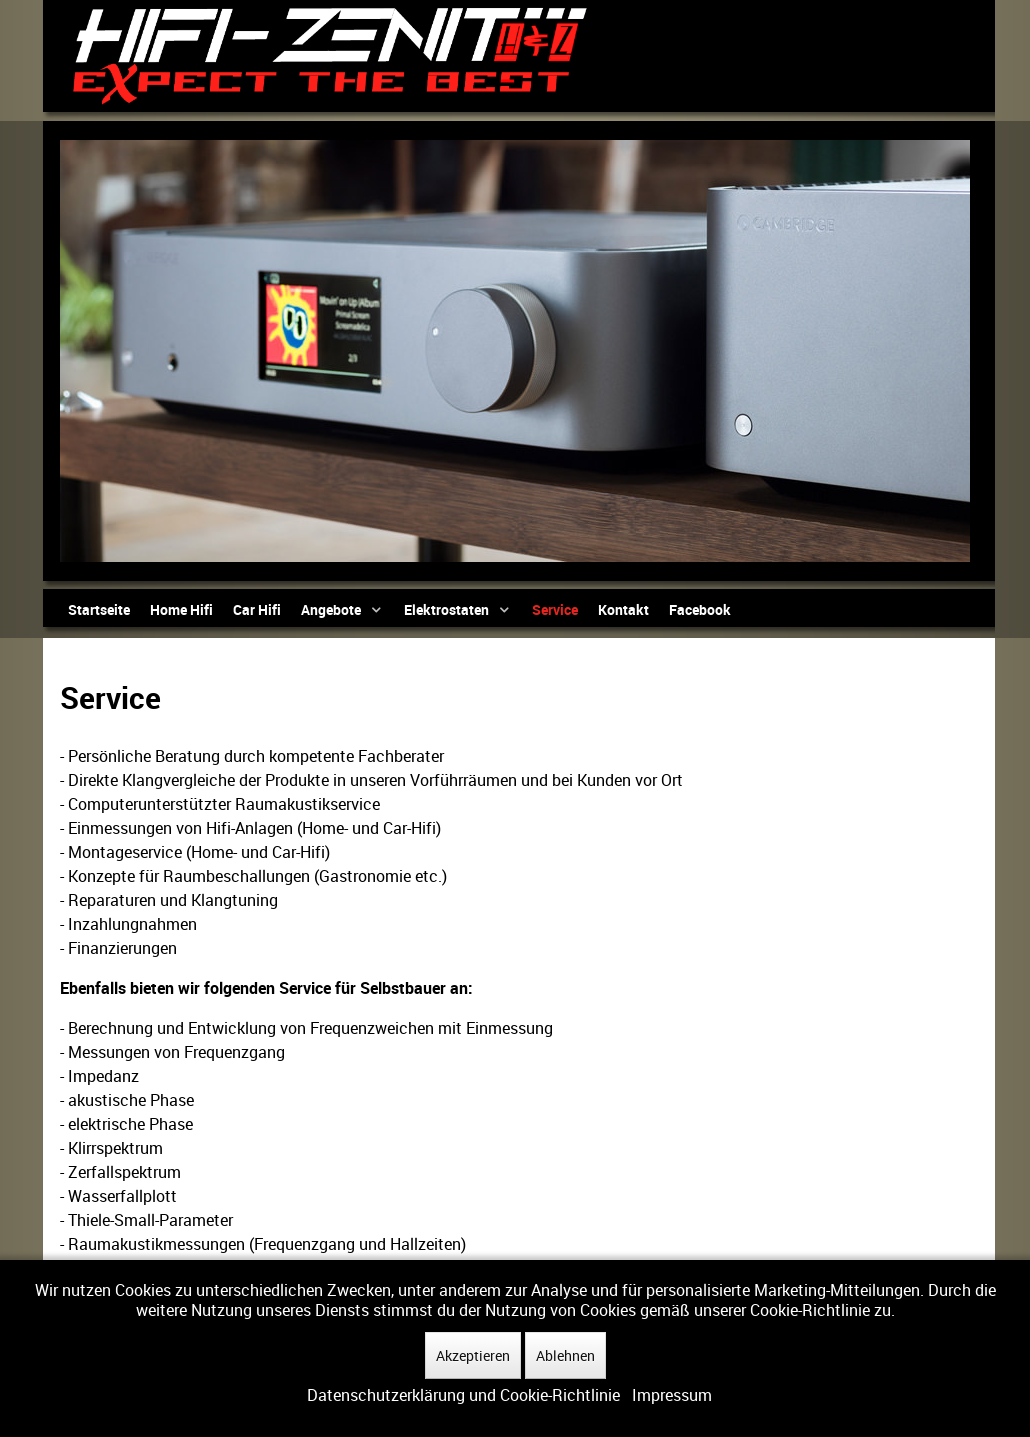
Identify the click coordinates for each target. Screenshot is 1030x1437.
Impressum (672, 1395)
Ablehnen (565, 1355)
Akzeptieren (473, 1355)
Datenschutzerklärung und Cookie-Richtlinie (463, 1395)
